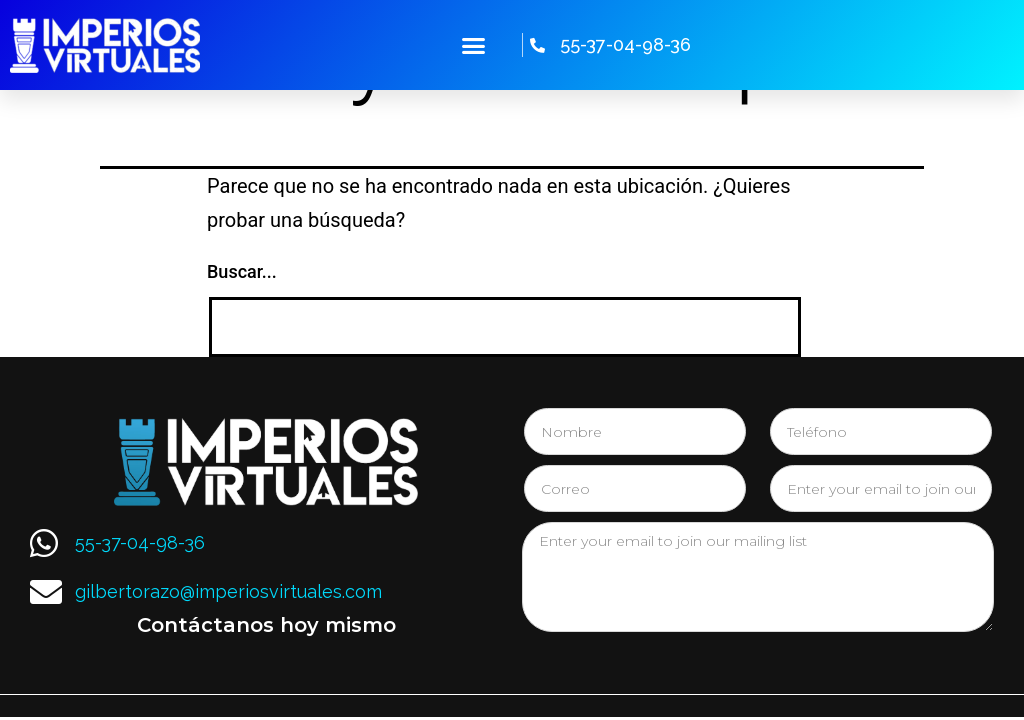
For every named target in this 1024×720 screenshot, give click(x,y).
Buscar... (242, 271)
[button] (474, 45)
